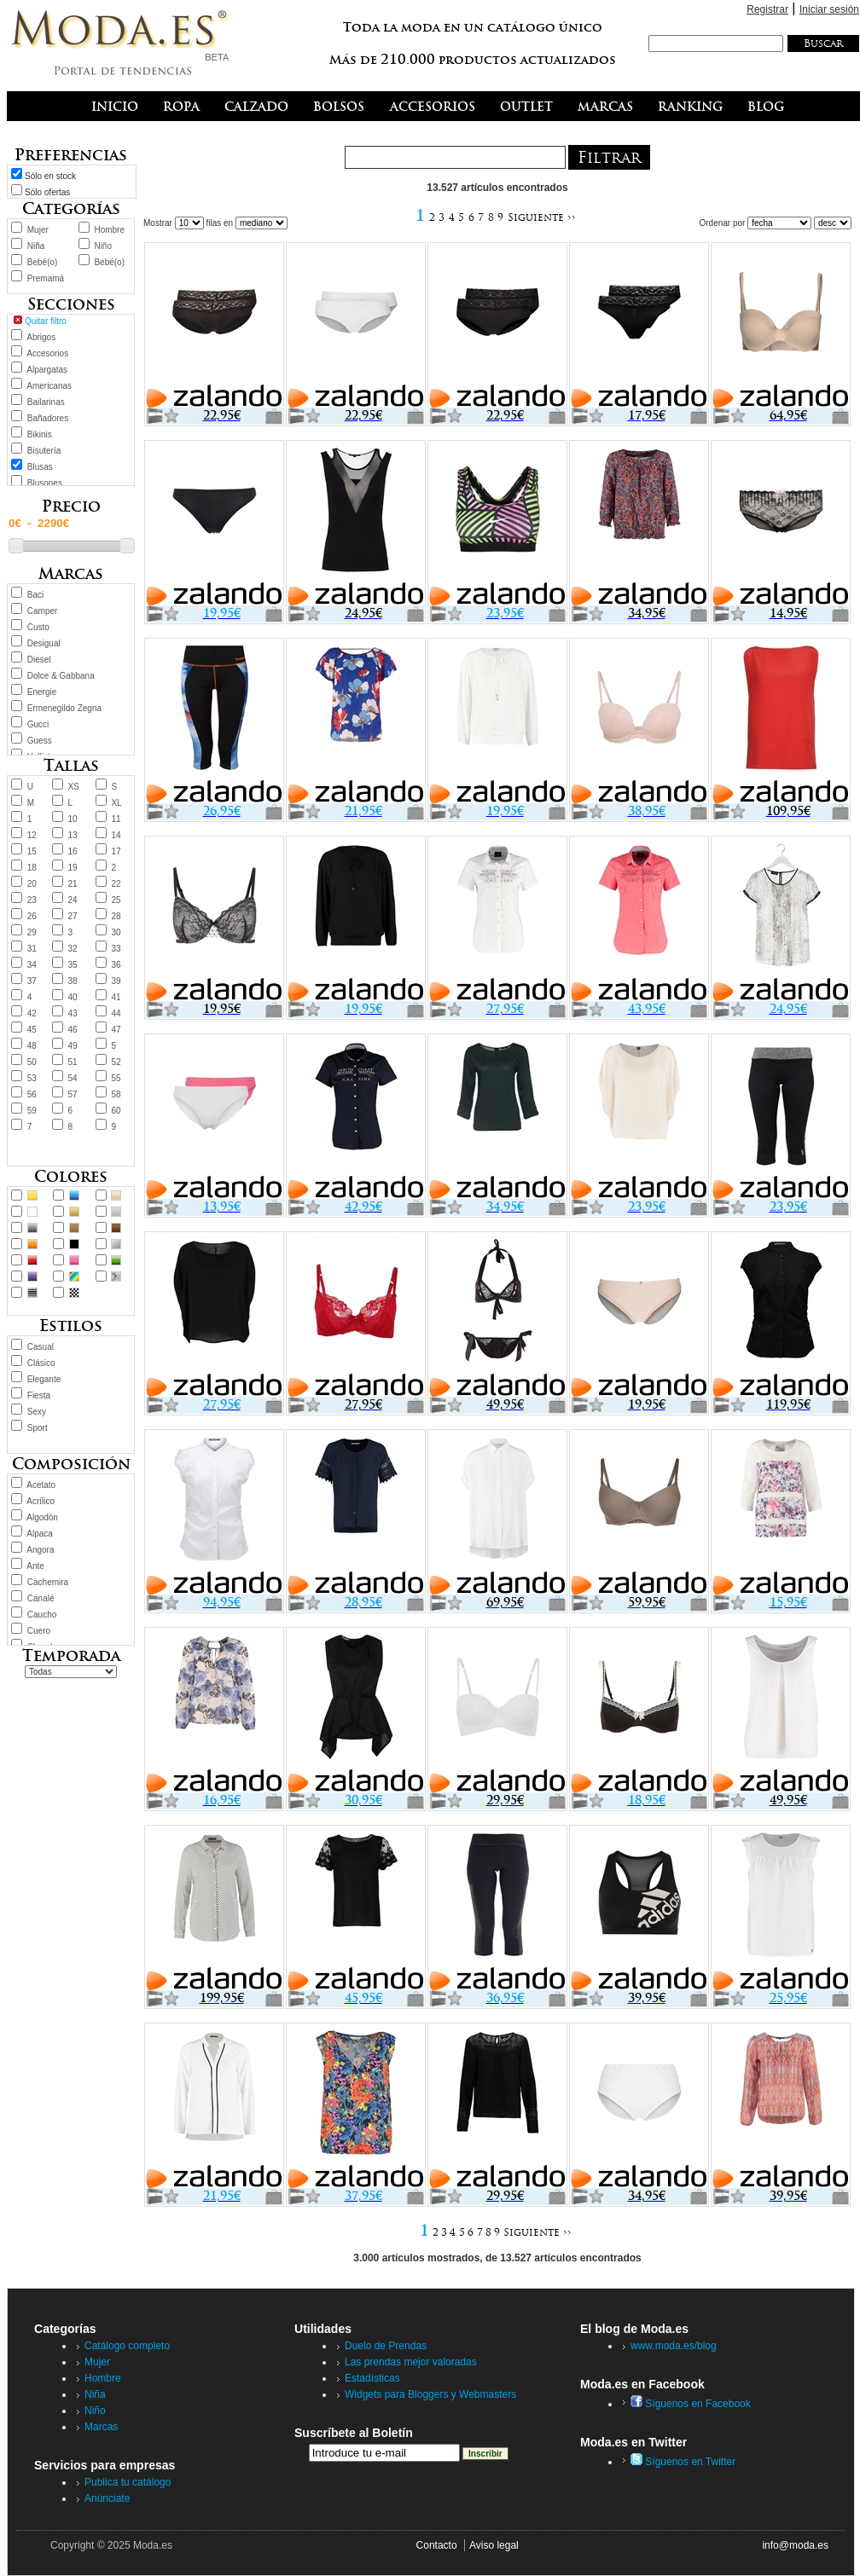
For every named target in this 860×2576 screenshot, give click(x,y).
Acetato (40, 1485)
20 (32, 884)
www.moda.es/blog (673, 2346)
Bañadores (47, 418)
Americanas (49, 386)
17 (115, 851)
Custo (38, 627)
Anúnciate (107, 2498)
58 (115, 1094)
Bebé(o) (42, 262)
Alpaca (39, 1533)
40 (73, 997)
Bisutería (44, 450)
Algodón (42, 1517)
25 (115, 900)
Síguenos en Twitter (682, 2462)
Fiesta (38, 1395)
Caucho (41, 1614)
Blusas (40, 467)
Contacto (436, 2545)
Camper (42, 611)
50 (32, 1062)
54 (73, 1078)
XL (116, 803)
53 (32, 1078)
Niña (36, 246)
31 (32, 948)
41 (115, 997)
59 (32, 1110)
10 (73, 819)
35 (73, 965)
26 (32, 916)
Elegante (44, 1379)
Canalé (41, 1598)
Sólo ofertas (47, 192)
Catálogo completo (127, 2346)
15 (32, 851)
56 (32, 1094)
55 (115, 1078)
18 (32, 867)
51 (73, 1062)
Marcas (101, 2427)
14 (115, 835)
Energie (41, 692)
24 (73, 900)
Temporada (71, 1655)
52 (115, 1062)
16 (73, 851)
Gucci (38, 724)
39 (115, 981)
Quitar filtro (46, 321)
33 (115, 948)
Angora (40, 1549)
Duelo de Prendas (386, 2346)
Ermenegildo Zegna (64, 708)
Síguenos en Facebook (690, 2404)
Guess (39, 740)
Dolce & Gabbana (61, 675)
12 (32, 835)
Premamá (45, 278)
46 (73, 1029)
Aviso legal (494, 2545)
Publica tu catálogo (127, 2482)
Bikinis (39, 434)
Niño (103, 246)
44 (115, 1013)
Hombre (109, 229)
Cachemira (47, 1582)
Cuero (38, 1630)
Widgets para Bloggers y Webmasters (430, 2394)
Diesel (39, 659)
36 (115, 965)
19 (73, 867)
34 (32, 965)
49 (73, 1046)
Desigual (44, 643)
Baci (35, 594)
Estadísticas (372, 2378)
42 (32, 1013)
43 (73, 1013)
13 (73, 835)
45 (32, 1029)
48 (32, 1046)
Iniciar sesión (829, 9)
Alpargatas (46, 369)
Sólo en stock (50, 176)
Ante (35, 1566)
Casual (40, 1347)
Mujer (38, 229)
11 (115, 819)
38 (73, 981)
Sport (37, 1428)
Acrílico (40, 1501)
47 (115, 1029)
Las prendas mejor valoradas (411, 2362)
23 (32, 900)
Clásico (41, 1363)
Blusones (44, 483)
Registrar (767, 9)
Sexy (36, 1411)
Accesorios (47, 353)
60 (115, 1110)
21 (73, 884)
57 (73, 1094)
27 (73, 916)
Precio (71, 506)
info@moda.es (795, 2545)
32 (73, 948)
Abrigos (40, 337)
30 (115, 932)
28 (115, 916)
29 (32, 932)
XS (73, 786)
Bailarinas (46, 402)
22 (115, 884)
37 (32, 981)
